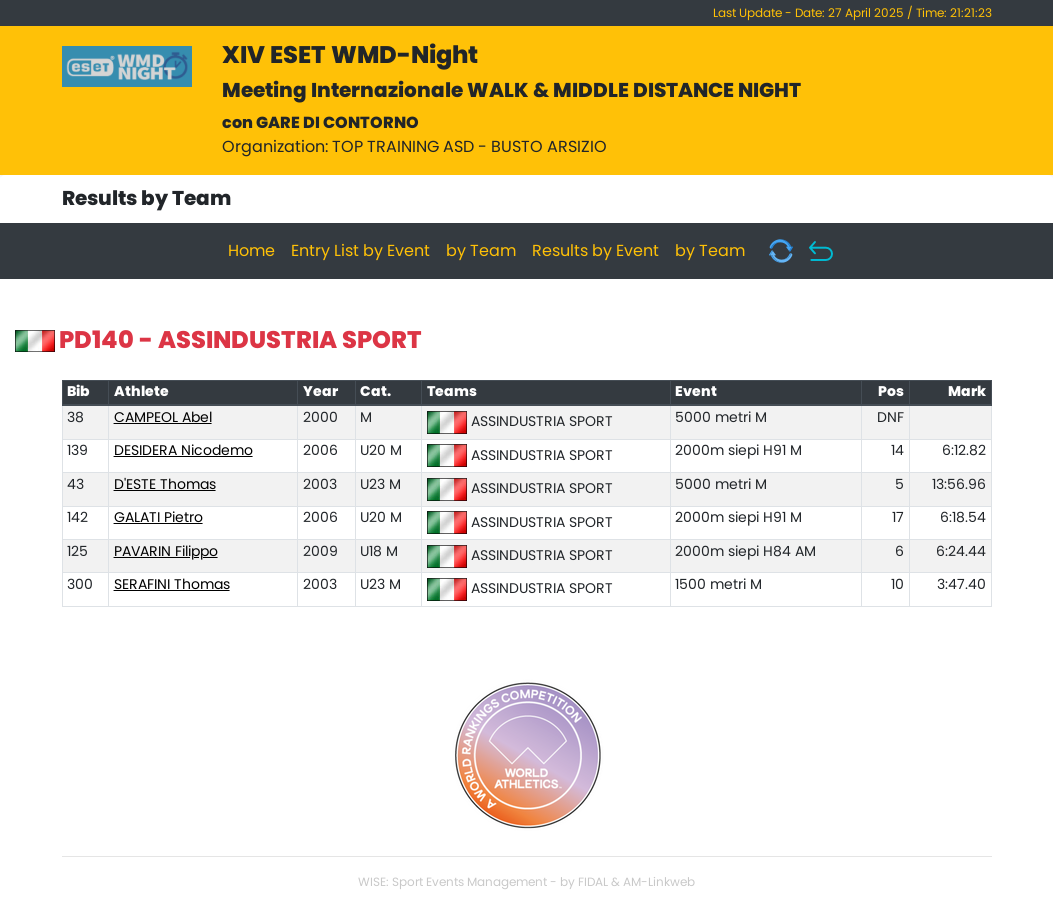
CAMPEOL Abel (163, 418)
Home (251, 251)
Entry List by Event (360, 251)
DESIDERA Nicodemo (183, 451)
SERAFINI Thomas (172, 585)
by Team (481, 251)
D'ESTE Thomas (165, 485)
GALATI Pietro (158, 518)
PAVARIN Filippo (166, 552)
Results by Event (595, 251)
